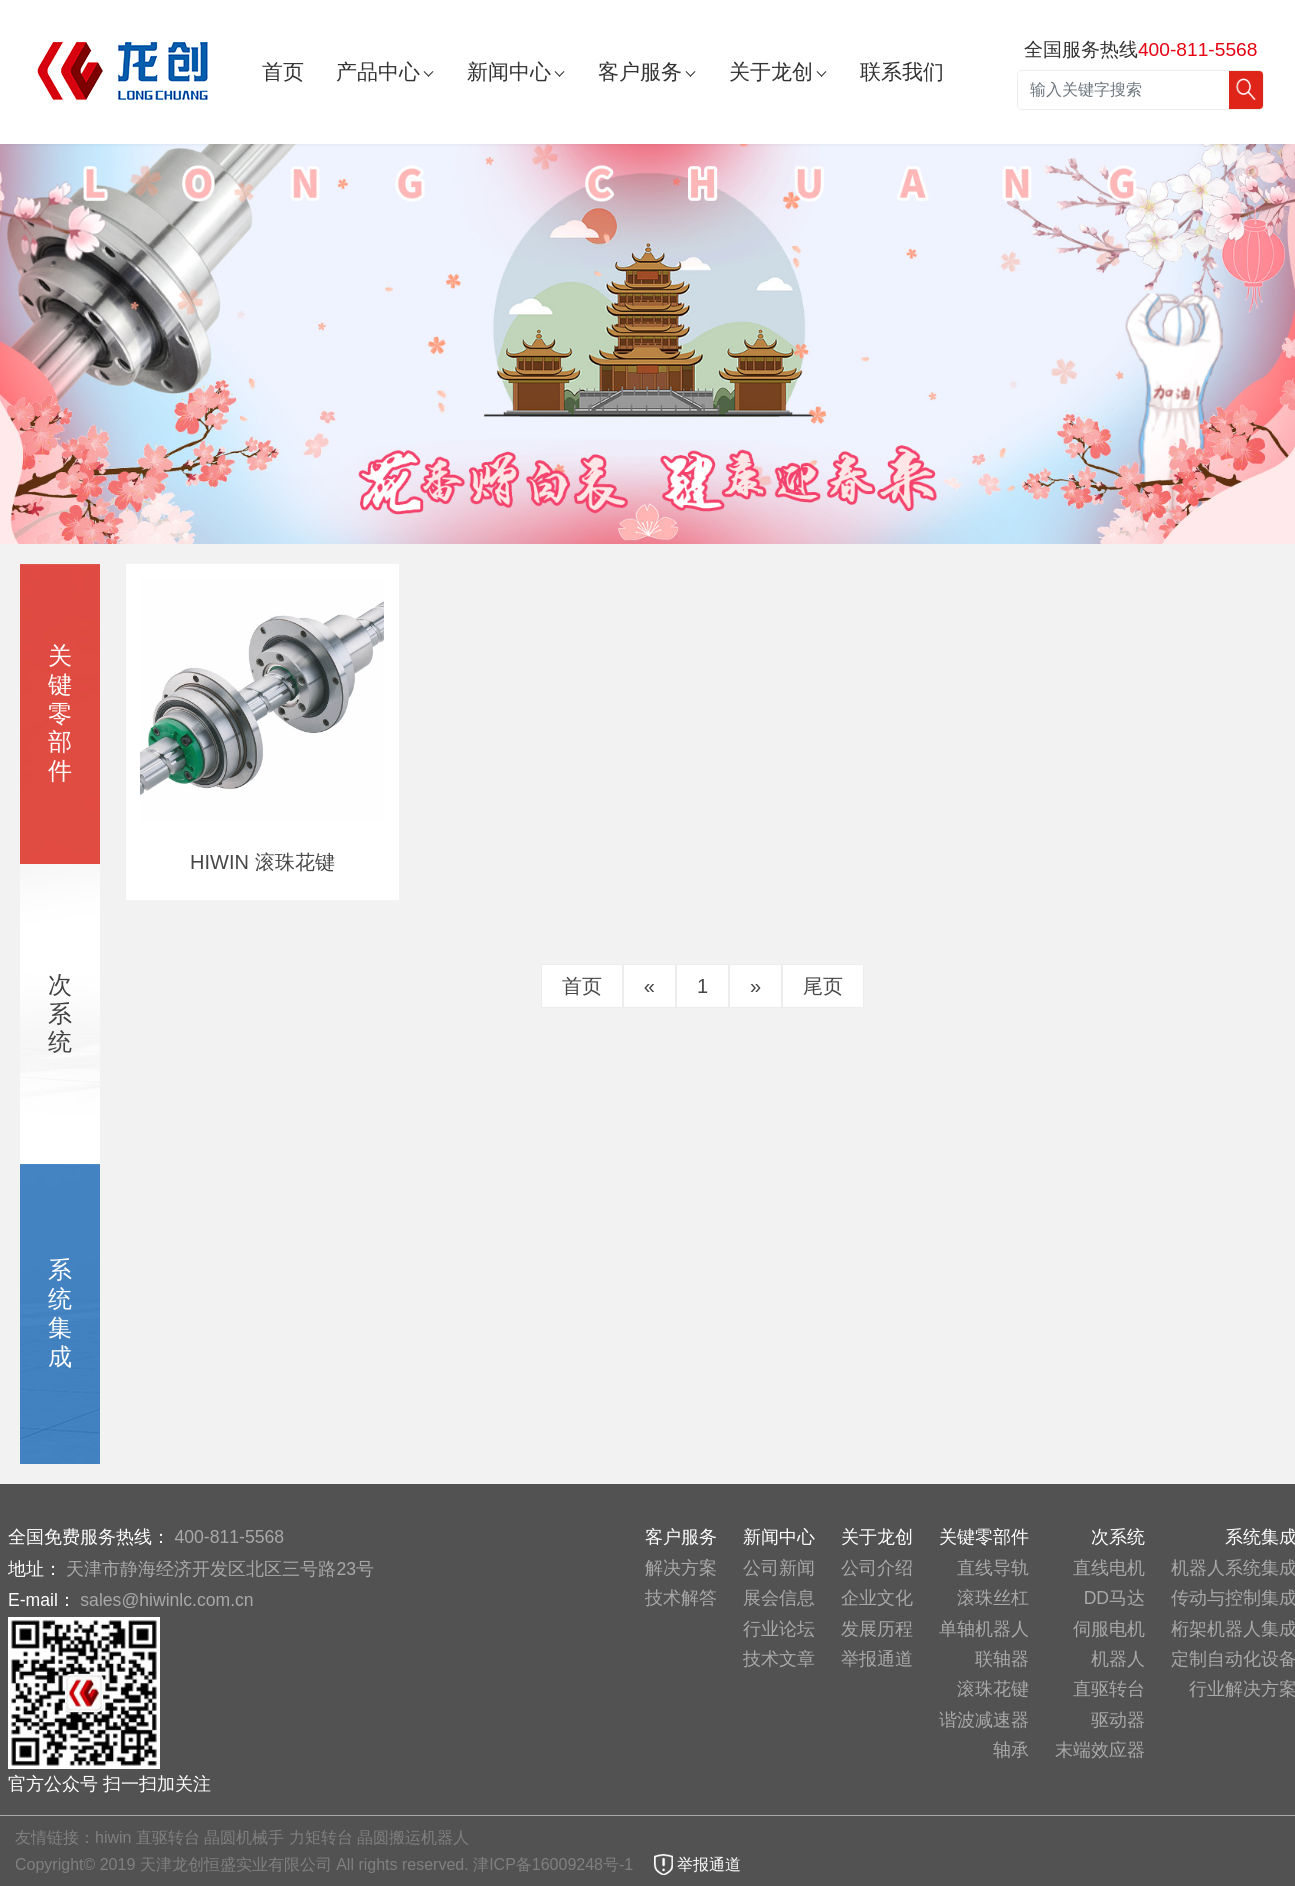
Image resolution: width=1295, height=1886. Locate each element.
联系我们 (902, 71)
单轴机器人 (984, 1629)
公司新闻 (779, 1568)
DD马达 (1114, 1598)
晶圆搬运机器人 (413, 1837)
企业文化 (877, 1598)
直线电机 (1109, 1568)
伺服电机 (1109, 1629)
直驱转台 (1109, 1689)
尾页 (823, 986)
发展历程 (877, 1629)
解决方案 (681, 1568)
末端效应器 (1100, 1750)
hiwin (113, 1837)
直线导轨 (993, 1568)
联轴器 (1002, 1659)
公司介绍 (877, 1568)
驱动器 (1118, 1720)
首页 (283, 71)
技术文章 (779, 1659)
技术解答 (681, 1598)
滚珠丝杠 (993, 1598)
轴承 (1011, 1750)
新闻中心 (509, 71)
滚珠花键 (993, 1689)
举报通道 (877, 1659)
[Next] (755, 986)
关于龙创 (771, 71)
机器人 (1118, 1659)
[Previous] (649, 986)
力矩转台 (321, 1837)
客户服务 (640, 71)
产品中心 (378, 71)
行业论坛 (779, 1629)
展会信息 (779, 1598)
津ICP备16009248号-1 (555, 1864)
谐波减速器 (984, 1720)
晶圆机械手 (244, 1837)
